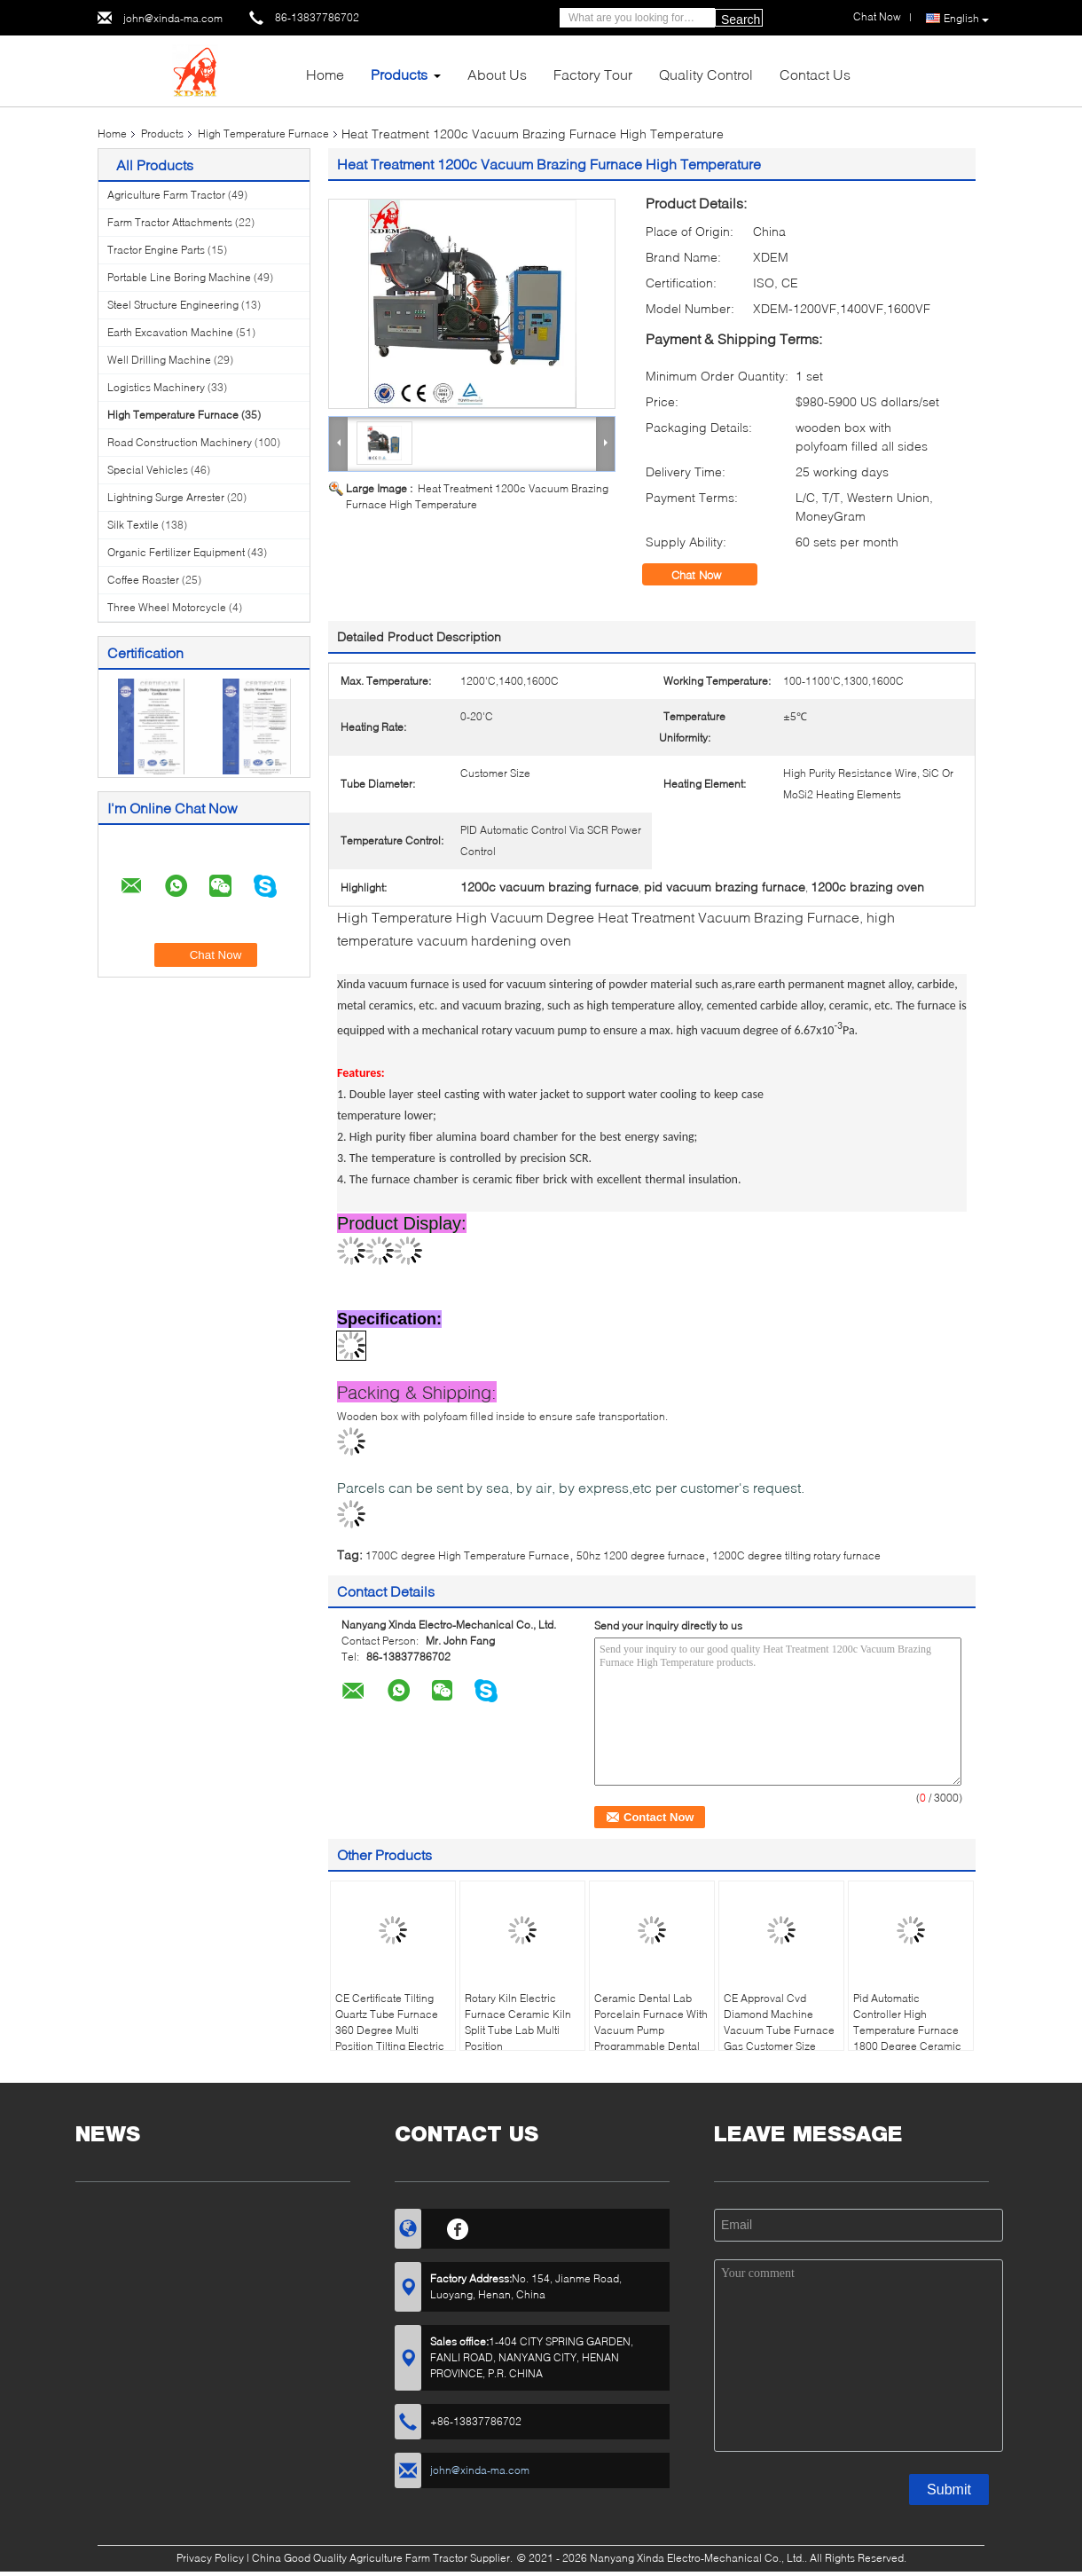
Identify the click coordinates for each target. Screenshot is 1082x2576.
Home (325, 74)
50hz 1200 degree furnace (640, 1555)
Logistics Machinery (156, 387)
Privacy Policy (210, 2557)
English (966, 19)
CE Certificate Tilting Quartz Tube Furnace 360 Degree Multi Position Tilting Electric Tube (389, 2030)
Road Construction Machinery (179, 442)
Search (740, 19)
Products (399, 74)
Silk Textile (133, 524)
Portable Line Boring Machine (179, 277)
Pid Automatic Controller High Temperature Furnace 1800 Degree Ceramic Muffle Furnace (907, 2030)
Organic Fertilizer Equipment (176, 552)
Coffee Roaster (143, 579)
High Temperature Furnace (263, 133)
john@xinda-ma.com (173, 18)
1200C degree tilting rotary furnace (796, 1555)
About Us (497, 74)
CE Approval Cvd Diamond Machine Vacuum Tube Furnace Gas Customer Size (779, 2022)
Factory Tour (592, 74)
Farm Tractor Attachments (169, 222)
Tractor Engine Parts (156, 249)
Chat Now (708, 575)
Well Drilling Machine (159, 359)
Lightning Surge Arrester (165, 497)
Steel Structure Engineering (173, 304)
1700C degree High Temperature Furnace (467, 1555)
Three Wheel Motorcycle (166, 607)
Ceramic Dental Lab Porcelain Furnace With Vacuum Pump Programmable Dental (651, 2022)
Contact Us (815, 74)
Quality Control (706, 74)
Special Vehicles (147, 469)
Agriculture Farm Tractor (166, 194)
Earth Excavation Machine (170, 332)
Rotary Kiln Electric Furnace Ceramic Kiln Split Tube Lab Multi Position (518, 2022)
